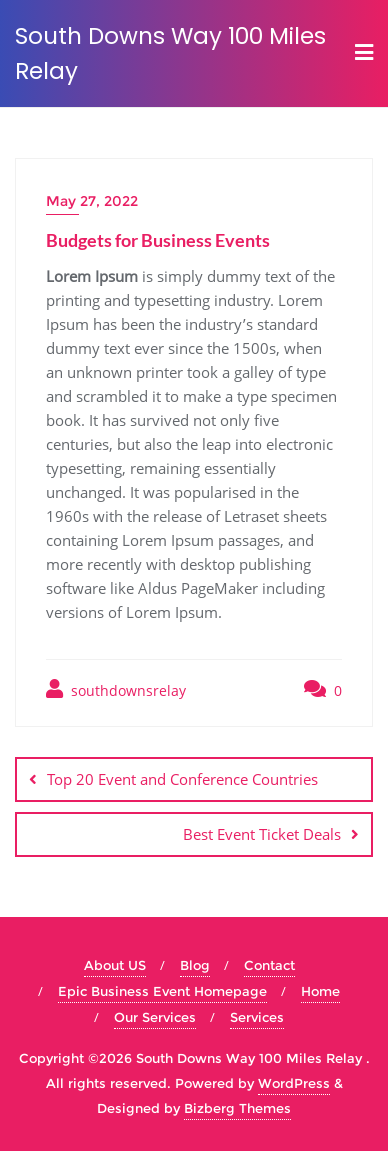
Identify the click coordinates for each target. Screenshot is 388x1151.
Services (257, 1017)
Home (320, 991)
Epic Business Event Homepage (162, 991)
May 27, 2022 (92, 201)
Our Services (155, 1017)
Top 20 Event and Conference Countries (182, 779)
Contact (269, 965)
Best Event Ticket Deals (262, 834)
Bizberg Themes (237, 1108)
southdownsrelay (116, 689)
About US (115, 965)
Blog (195, 965)
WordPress (294, 1083)
